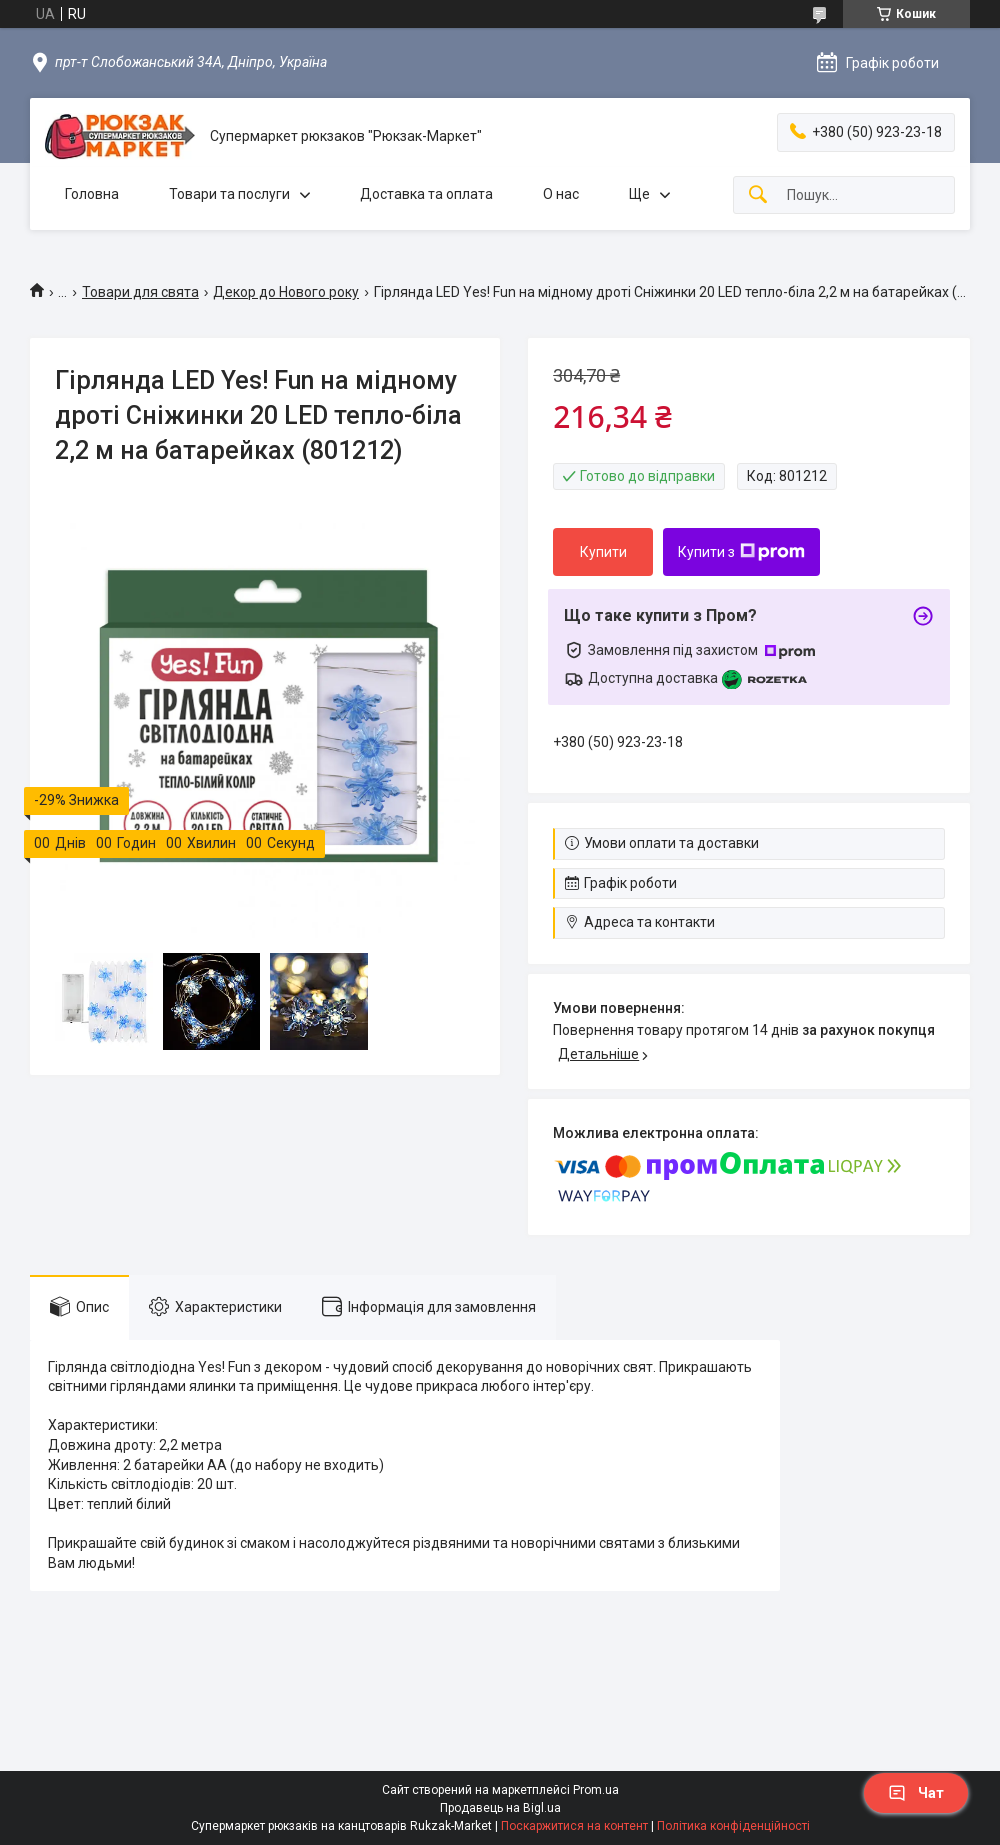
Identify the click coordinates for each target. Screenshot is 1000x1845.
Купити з (741, 552)
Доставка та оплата (426, 194)
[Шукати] (758, 195)
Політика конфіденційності (733, 1826)
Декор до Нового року (286, 292)
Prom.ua (596, 1790)
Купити (603, 552)
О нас (561, 194)
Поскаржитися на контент (574, 1826)
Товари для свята (140, 292)
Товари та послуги (229, 194)
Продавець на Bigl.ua (500, 1808)
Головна (92, 194)
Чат (916, 1793)
